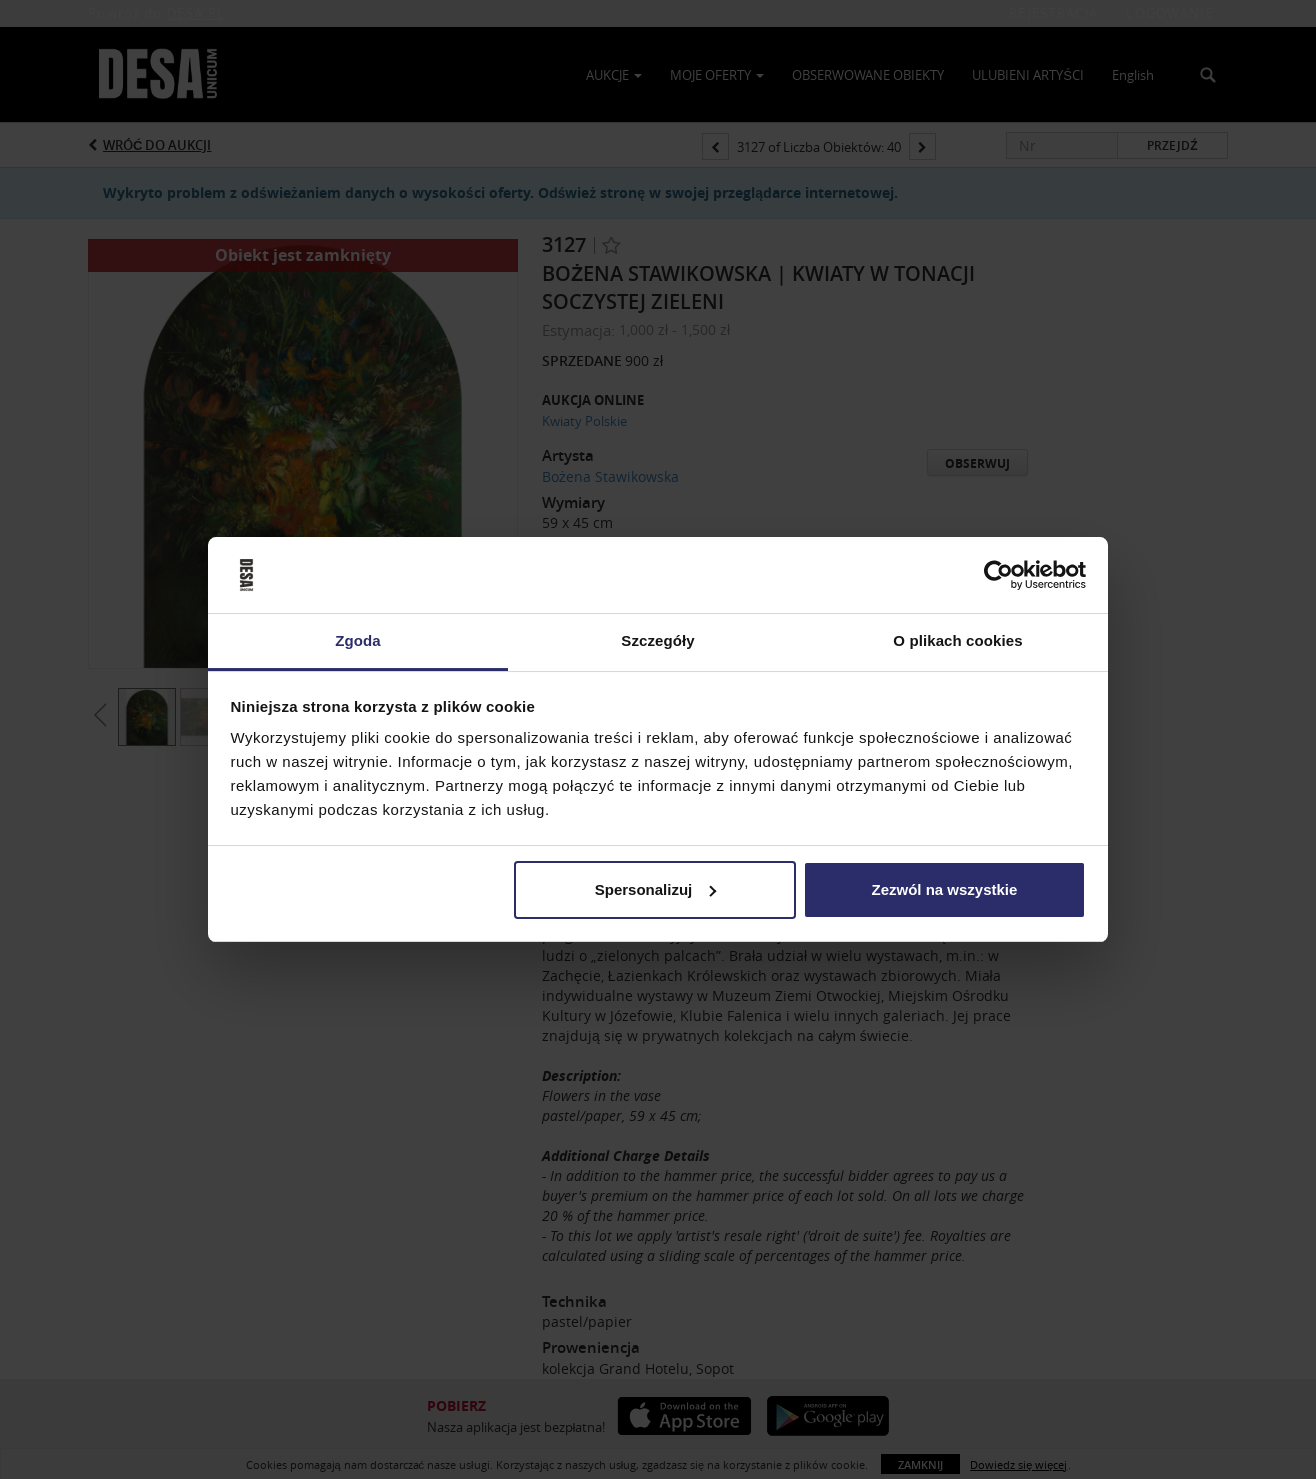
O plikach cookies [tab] (957, 640)
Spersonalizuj (656, 889)
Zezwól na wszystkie (944, 889)
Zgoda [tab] (358, 640)
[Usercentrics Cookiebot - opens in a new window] (998, 575)
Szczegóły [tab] (657, 640)
